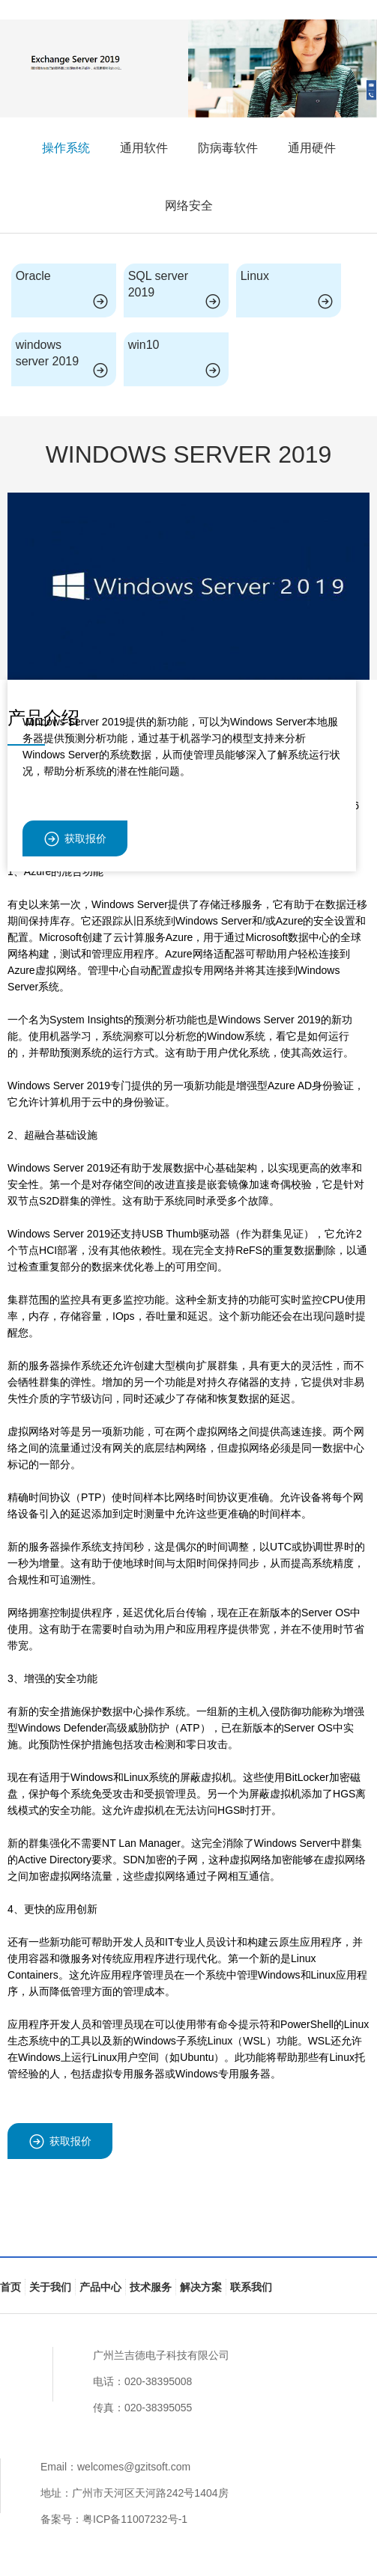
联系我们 (251, 2287)
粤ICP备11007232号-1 (134, 2519)
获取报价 (74, 839)
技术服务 (151, 2287)
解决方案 (201, 2287)
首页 (10, 2287)
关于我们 (50, 2287)
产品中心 (100, 2287)
